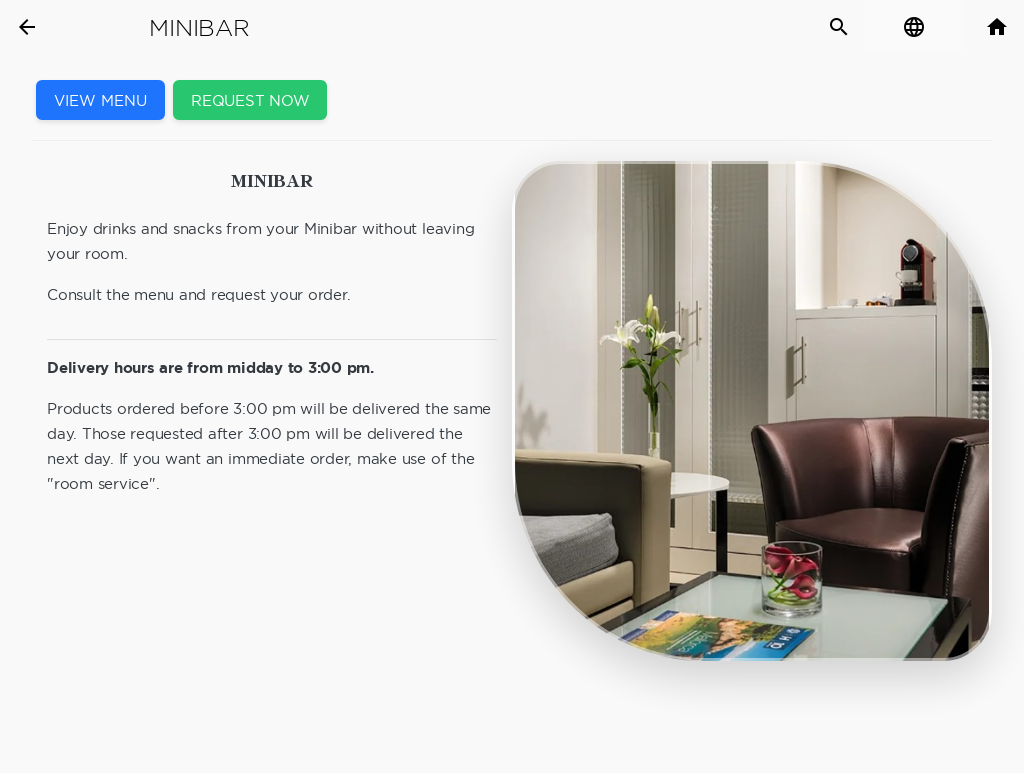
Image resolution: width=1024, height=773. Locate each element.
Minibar (199, 28)
